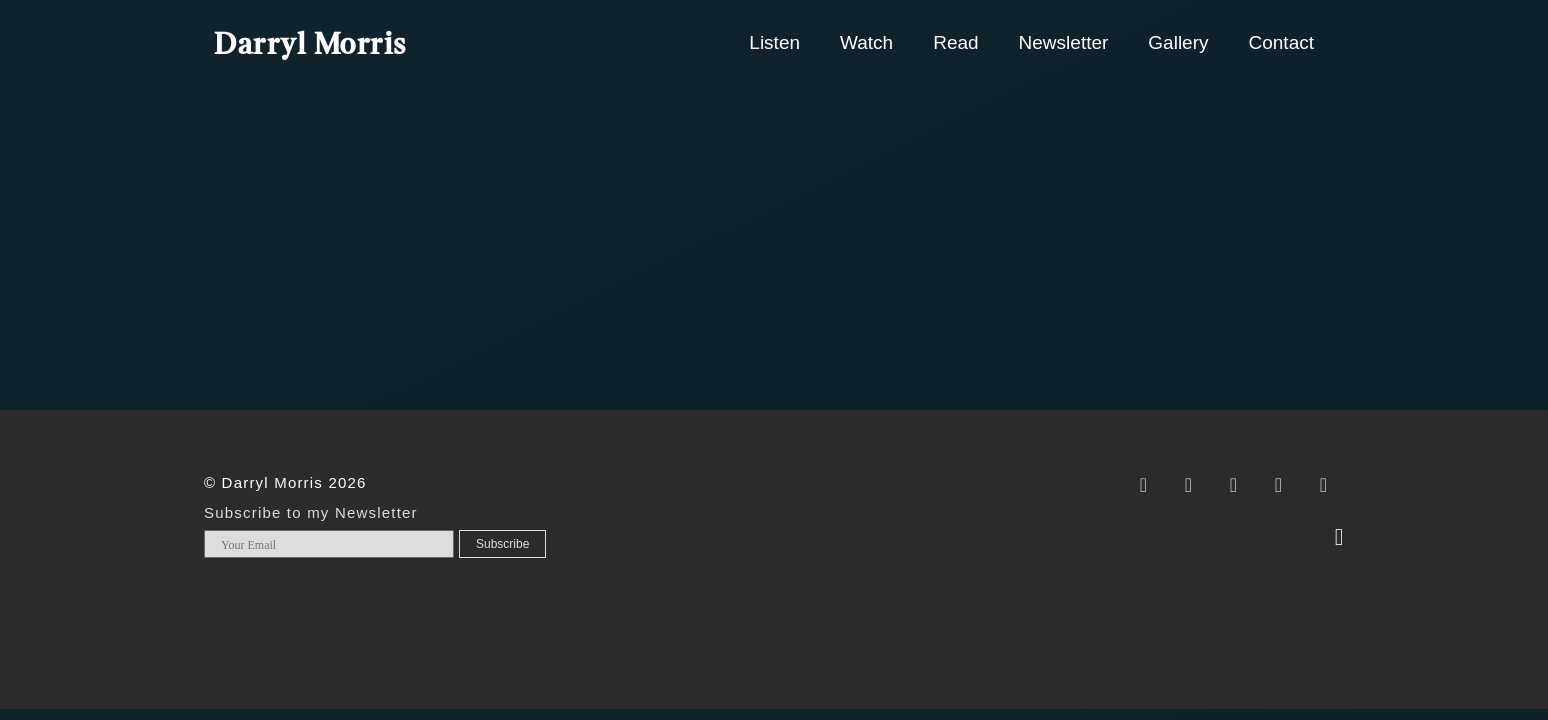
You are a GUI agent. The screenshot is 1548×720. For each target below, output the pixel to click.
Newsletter (1064, 42)
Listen (774, 42)
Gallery (1178, 42)
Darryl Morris (310, 46)
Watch (866, 42)
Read (955, 42)
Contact (1281, 42)
